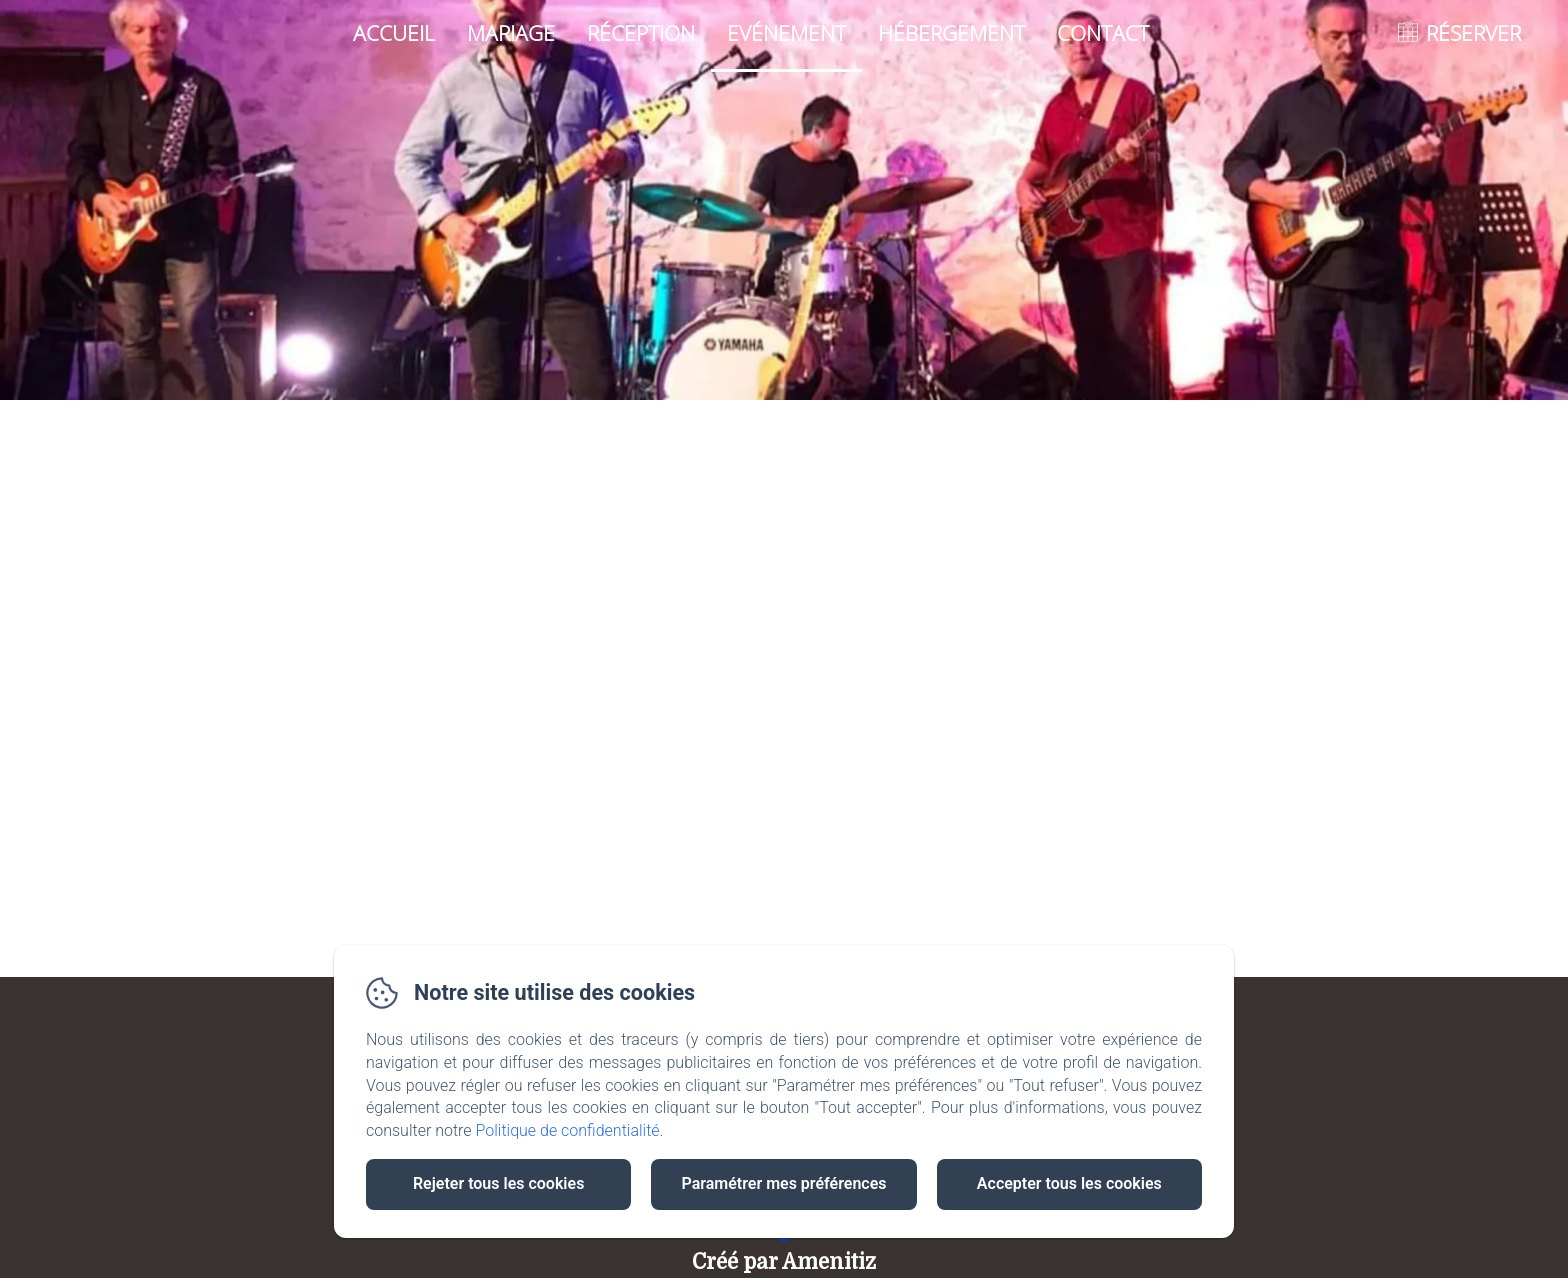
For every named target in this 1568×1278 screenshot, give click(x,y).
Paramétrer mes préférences (783, 1183)
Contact (1103, 33)
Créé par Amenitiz (784, 1262)
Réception (641, 33)
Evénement (786, 33)
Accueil (394, 33)
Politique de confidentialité (568, 1130)
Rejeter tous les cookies (498, 1183)
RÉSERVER (1473, 33)
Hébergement (951, 33)
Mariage (511, 33)
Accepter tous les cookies (1069, 1183)
